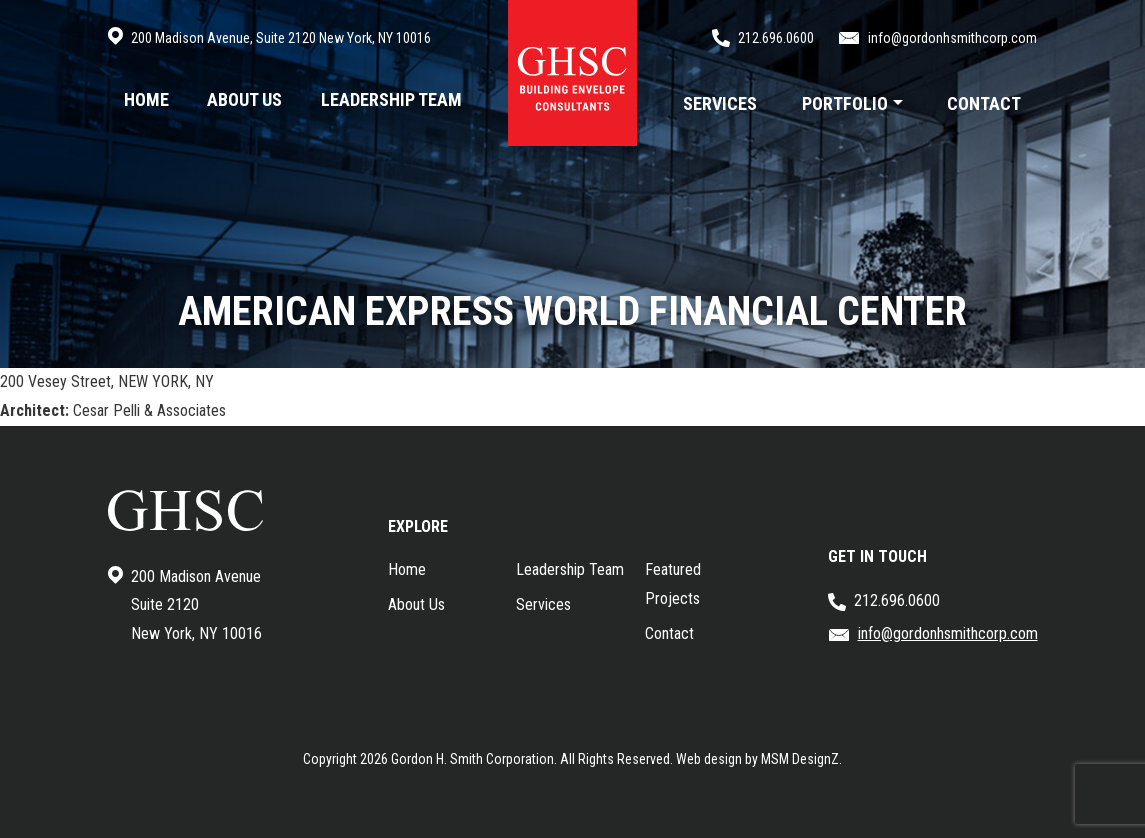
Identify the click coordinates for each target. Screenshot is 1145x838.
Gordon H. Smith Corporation (472, 759)
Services (543, 604)
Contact (669, 633)
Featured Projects (673, 584)
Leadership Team (570, 569)
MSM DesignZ (800, 759)
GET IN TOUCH (877, 556)
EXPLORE (418, 526)
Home (407, 569)
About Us (416, 604)
